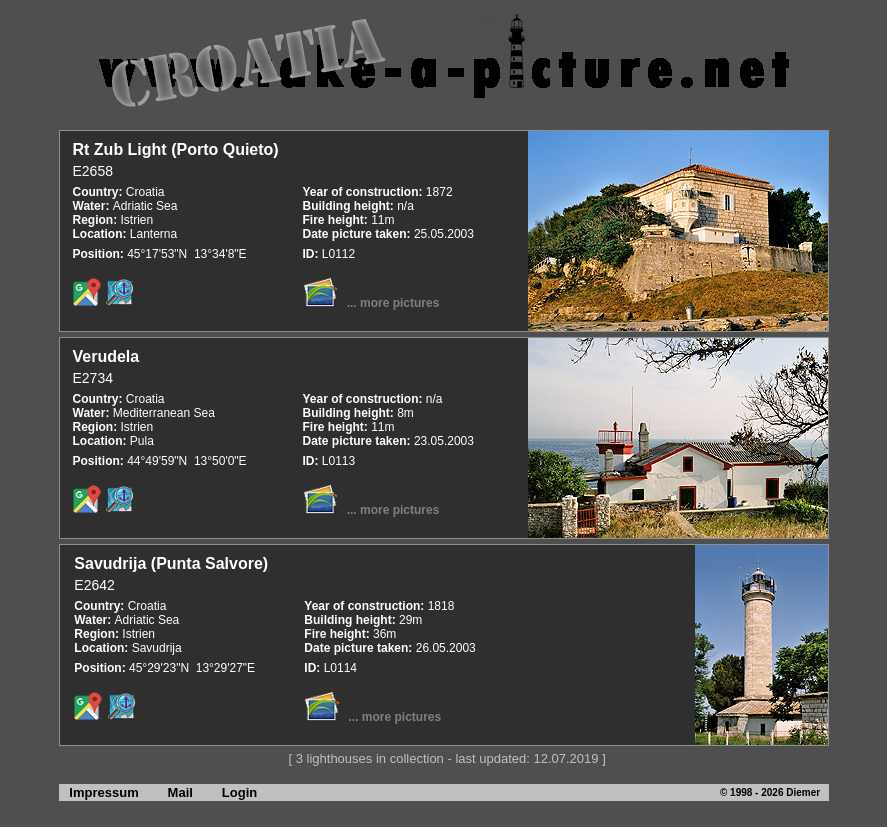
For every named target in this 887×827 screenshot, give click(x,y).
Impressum (99, 792)
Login (239, 792)
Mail (180, 792)
